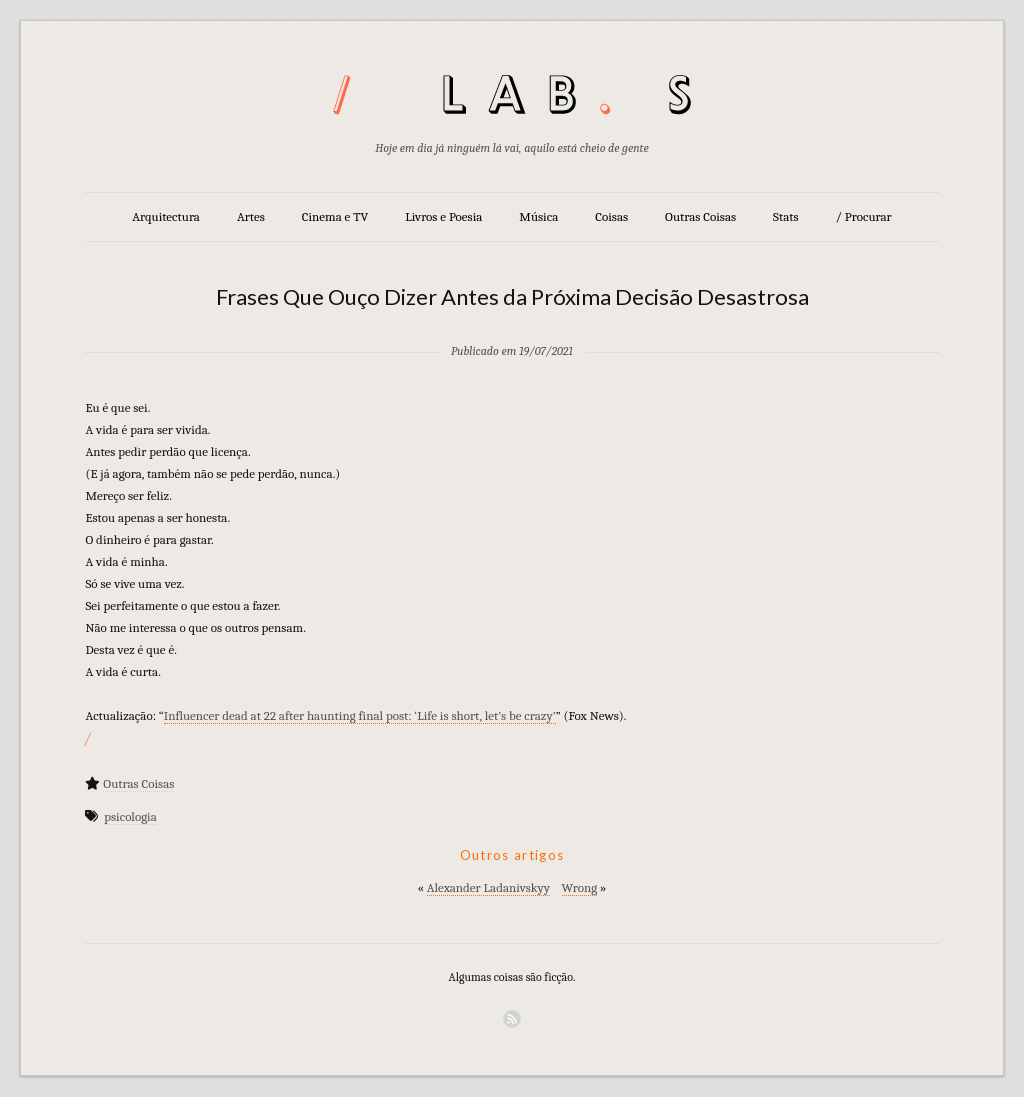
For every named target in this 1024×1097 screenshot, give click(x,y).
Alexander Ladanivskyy (488, 887)
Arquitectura (166, 216)
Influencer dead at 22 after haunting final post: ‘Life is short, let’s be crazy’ (360, 715)
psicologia (130, 816)
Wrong (580, 887)
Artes (251, 216)
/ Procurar (864, 216)
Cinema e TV (335, 216)
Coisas (611, 216)
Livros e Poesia (443, 216)
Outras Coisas (700, 216)
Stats (786, 216)
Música (538, 216)
